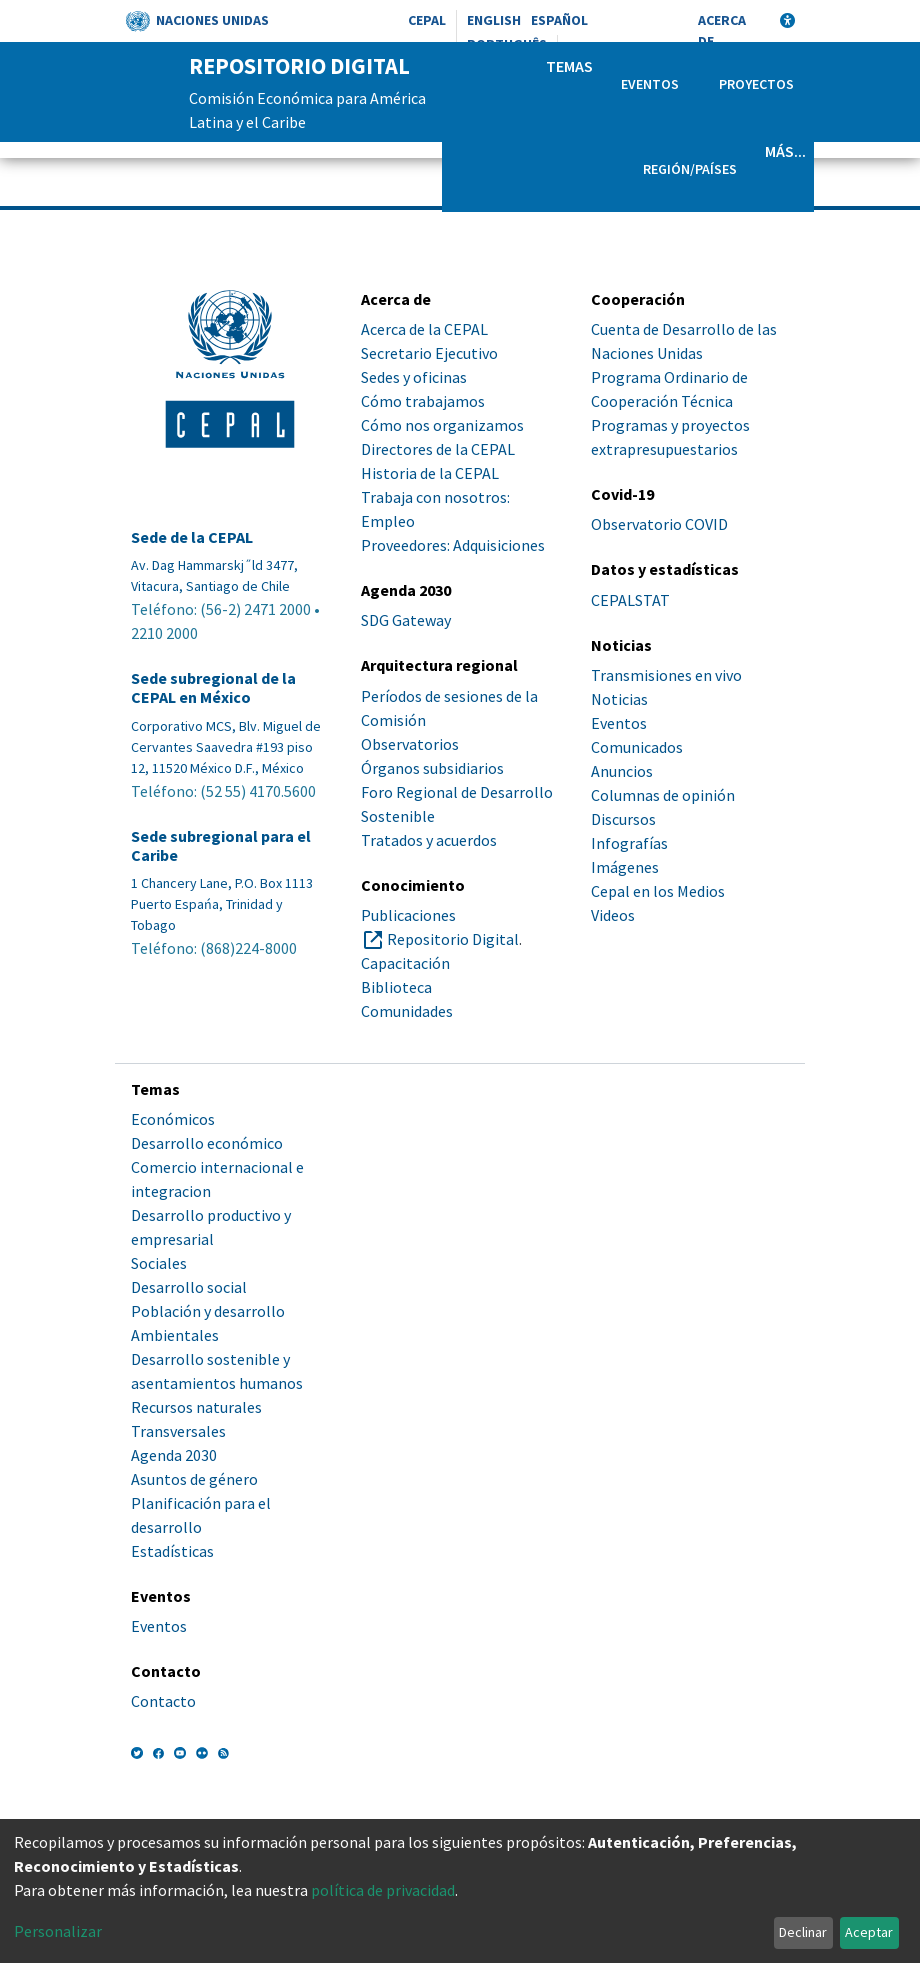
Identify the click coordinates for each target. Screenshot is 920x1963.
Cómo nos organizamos (442, 425)
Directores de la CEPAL (438, 449)
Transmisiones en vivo (666, 675)
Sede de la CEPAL (192, 537)
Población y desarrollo (208, 1311)
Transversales (178, 1431)
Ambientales (175, 1335)
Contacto (163, 1701)
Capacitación (405, 963)
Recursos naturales (196, 1407)
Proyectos (756, 84)
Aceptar (869, 1932)
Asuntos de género (194, 1479)
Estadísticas (172, 1551)
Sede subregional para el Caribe (221, 846)
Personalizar (58, 1931)
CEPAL (427, 20)
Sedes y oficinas (414, 377)
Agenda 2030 (174, 1455)
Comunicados (637, 747)
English (494, 20)
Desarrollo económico (207, 1143)
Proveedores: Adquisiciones (453, 545)
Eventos (650, 84)
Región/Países (690, 169)
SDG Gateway (406, 620)
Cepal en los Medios (658, 891)
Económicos (173, 1119)
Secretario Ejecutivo (429, 353)
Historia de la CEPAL (430, 473)
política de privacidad (383, 1890)
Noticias (619, 699)
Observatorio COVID (659, 524)
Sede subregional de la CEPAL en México (213, 688)
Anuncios (622, 771)
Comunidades (407, 1011)
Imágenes (625, 867)
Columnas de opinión (663, 795)
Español (559, 20)
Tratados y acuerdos (429, 840)
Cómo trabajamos (423, 401)
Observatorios (410, 744)
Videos (613, 915)
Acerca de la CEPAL (424, 329)
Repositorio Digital (453, 939)
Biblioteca (396, 987)
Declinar (803, 1932)
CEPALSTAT (630, 600)
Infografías (629, 843)
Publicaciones (408, 915)
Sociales (159, 1263)
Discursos (623, 819)
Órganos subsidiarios (432, 768)
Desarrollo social (189, 1287)
